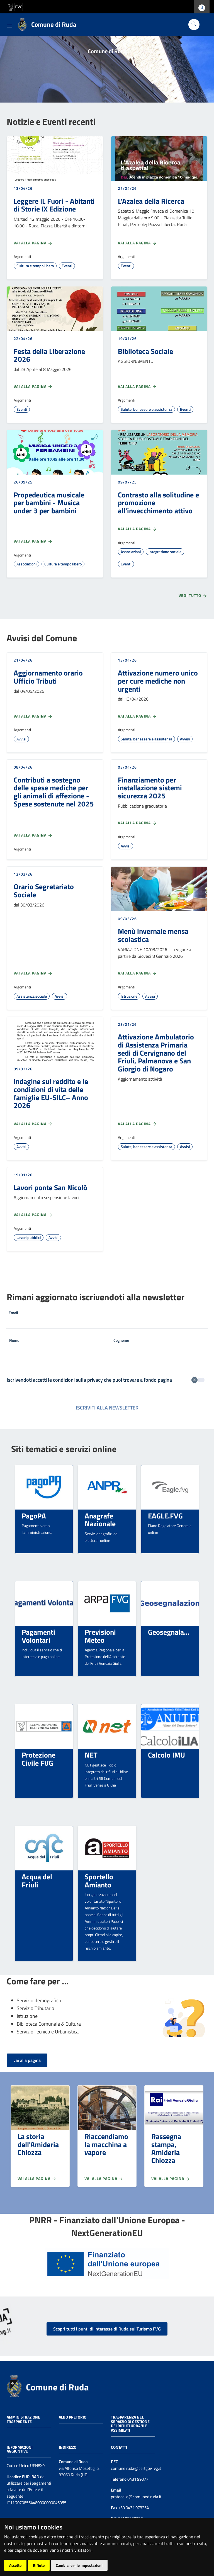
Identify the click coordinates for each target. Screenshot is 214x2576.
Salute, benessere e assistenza (146, 409)
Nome (14, 1340)
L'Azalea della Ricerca (151, 200)
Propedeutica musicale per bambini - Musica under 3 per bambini (49, 502)
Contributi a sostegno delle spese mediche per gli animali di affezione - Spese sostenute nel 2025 (54, 791)
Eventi (67, 266)
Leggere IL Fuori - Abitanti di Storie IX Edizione (54, 205)
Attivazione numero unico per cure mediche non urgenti (158, 680)
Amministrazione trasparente (23, 2419)
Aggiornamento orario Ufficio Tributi (48, 676)
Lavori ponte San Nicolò (50, 1187)
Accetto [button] (15, 2565)
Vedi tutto (193, 595)
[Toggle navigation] (9, 24)
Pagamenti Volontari (38, 1636)
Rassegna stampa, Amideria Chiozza (166, 2148)
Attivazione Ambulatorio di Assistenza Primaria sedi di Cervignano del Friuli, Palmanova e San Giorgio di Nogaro (156, 1052)
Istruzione (129, 996)
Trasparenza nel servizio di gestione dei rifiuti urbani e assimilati (130, 2423)
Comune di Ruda (57, 2387)
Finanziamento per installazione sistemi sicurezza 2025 (150, 787)
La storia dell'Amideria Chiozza (38, 2144)
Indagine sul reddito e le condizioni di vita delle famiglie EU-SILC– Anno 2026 (51, 1093)
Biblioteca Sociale (145, 351)
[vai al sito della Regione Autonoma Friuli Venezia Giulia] (15, 6)
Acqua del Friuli (37, 1880)
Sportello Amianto (99, 1880)
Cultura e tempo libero (35, 266)
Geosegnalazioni (173, 1631)
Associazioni (26, 564)
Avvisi (21, 739)
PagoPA (34, 1515)
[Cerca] (194, 24)
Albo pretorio (72, 2417)
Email (13, 1313)
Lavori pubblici (28, 1237)
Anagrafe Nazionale (100, 1519)
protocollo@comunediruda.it (136, 2497)
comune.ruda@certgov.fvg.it (136, 2468)
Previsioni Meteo (100, 1636)
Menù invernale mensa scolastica (153, 935)
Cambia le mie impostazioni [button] (79, 2565)
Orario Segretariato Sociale (44, 890)
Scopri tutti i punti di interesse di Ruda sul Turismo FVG (107, 2328)
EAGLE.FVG (165, 1515)
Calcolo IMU (166, 1754)
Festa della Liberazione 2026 (49, 355)
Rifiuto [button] (39, 2565)
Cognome (121, 1340)
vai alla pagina (27, 2060)
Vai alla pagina (33, 243)
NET (91, 1754)
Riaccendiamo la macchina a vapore (106, 2144)
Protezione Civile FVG (38, 1758)
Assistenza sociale (31, 996)
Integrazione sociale (165, 552)
